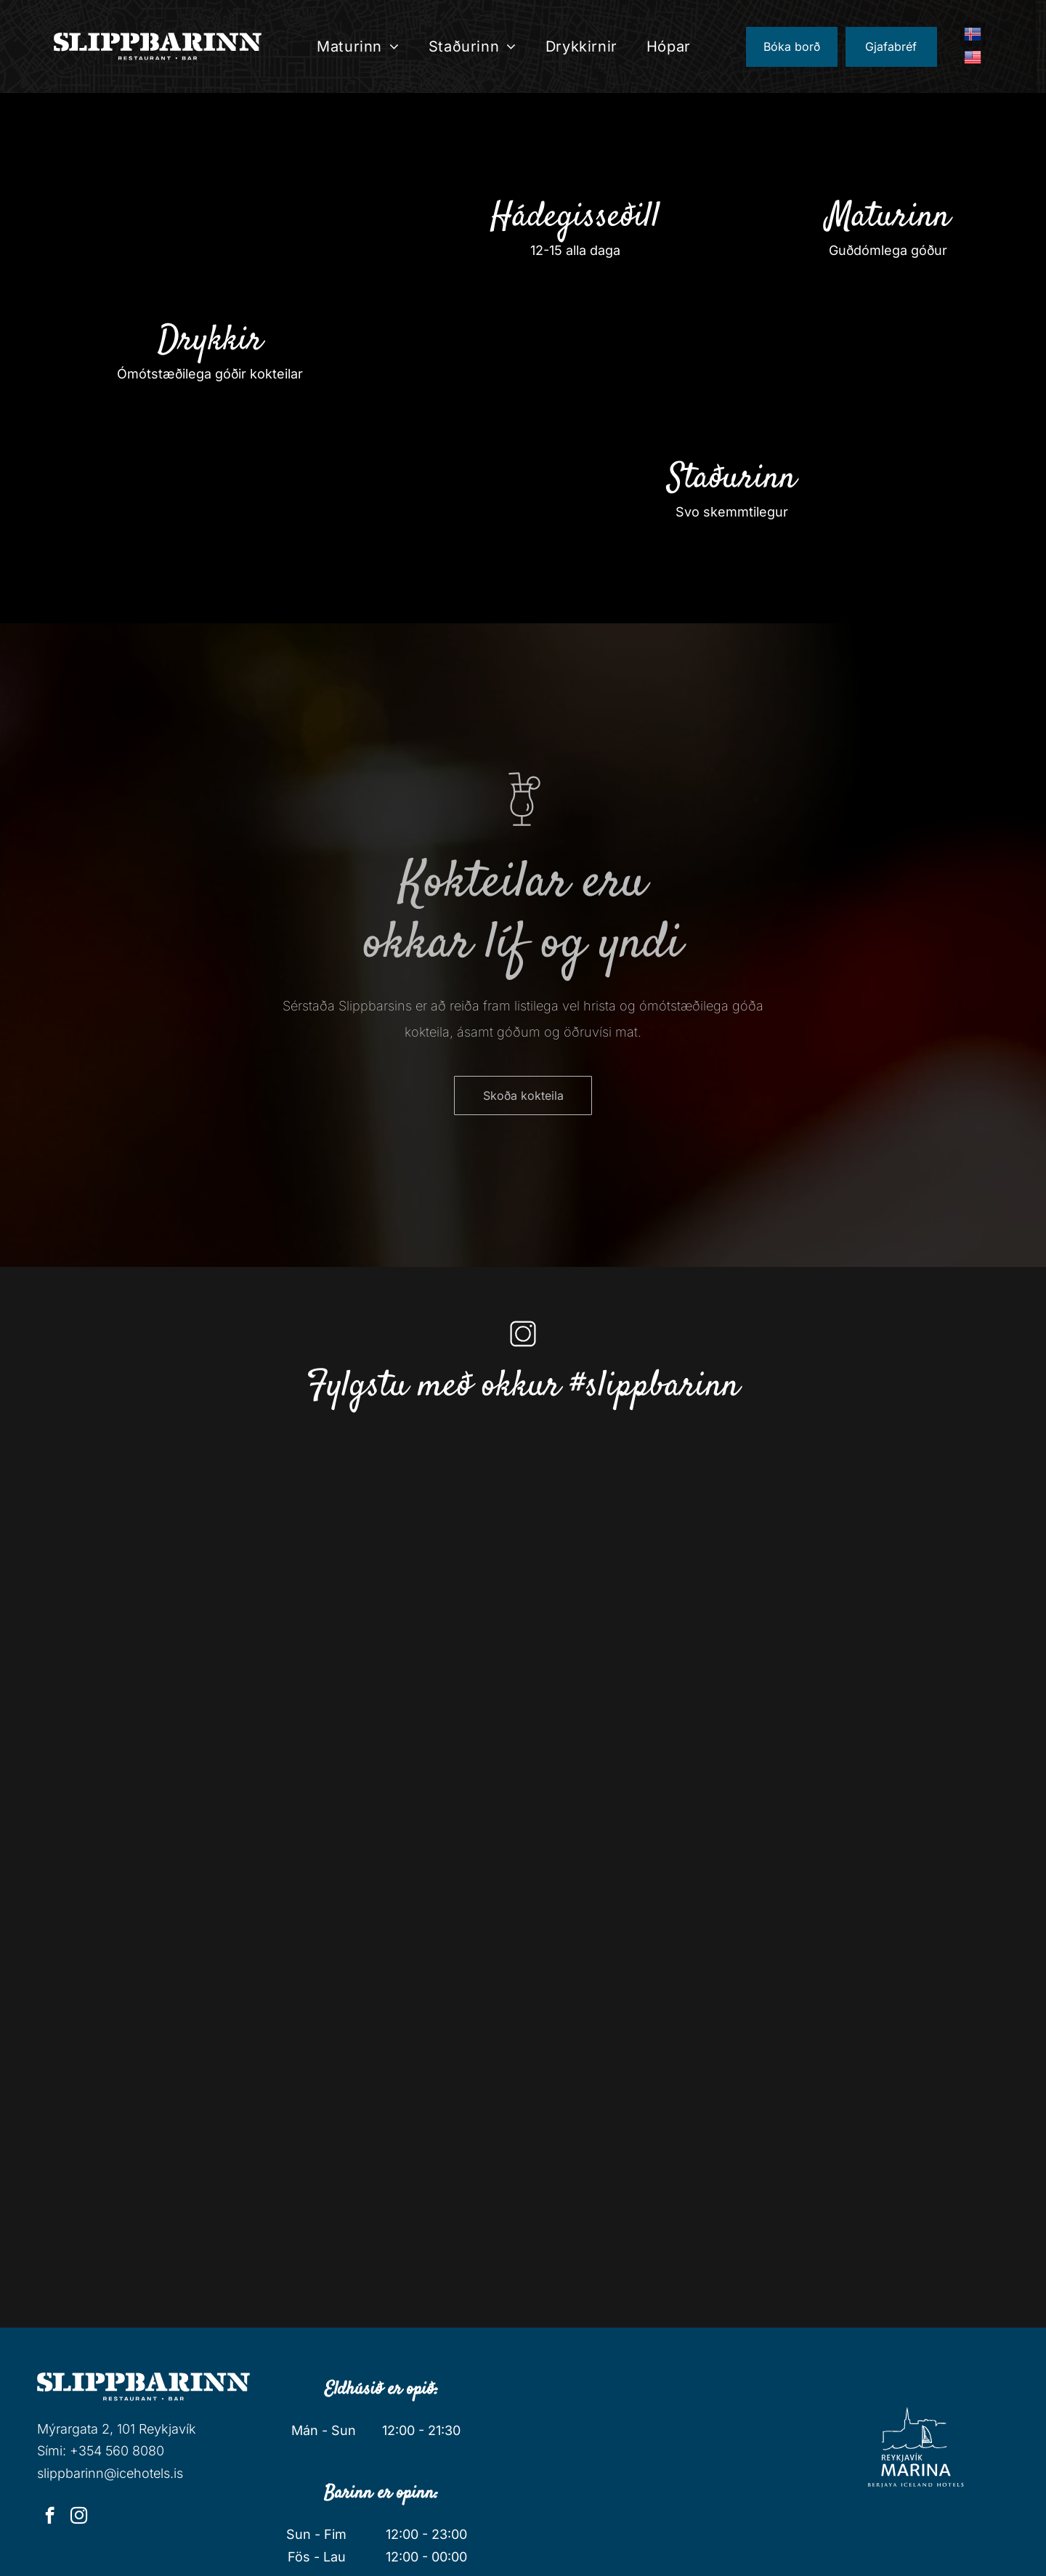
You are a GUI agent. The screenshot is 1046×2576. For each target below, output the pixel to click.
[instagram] (79, 2517)
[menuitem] (357, 46)
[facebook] (49, 2517)
